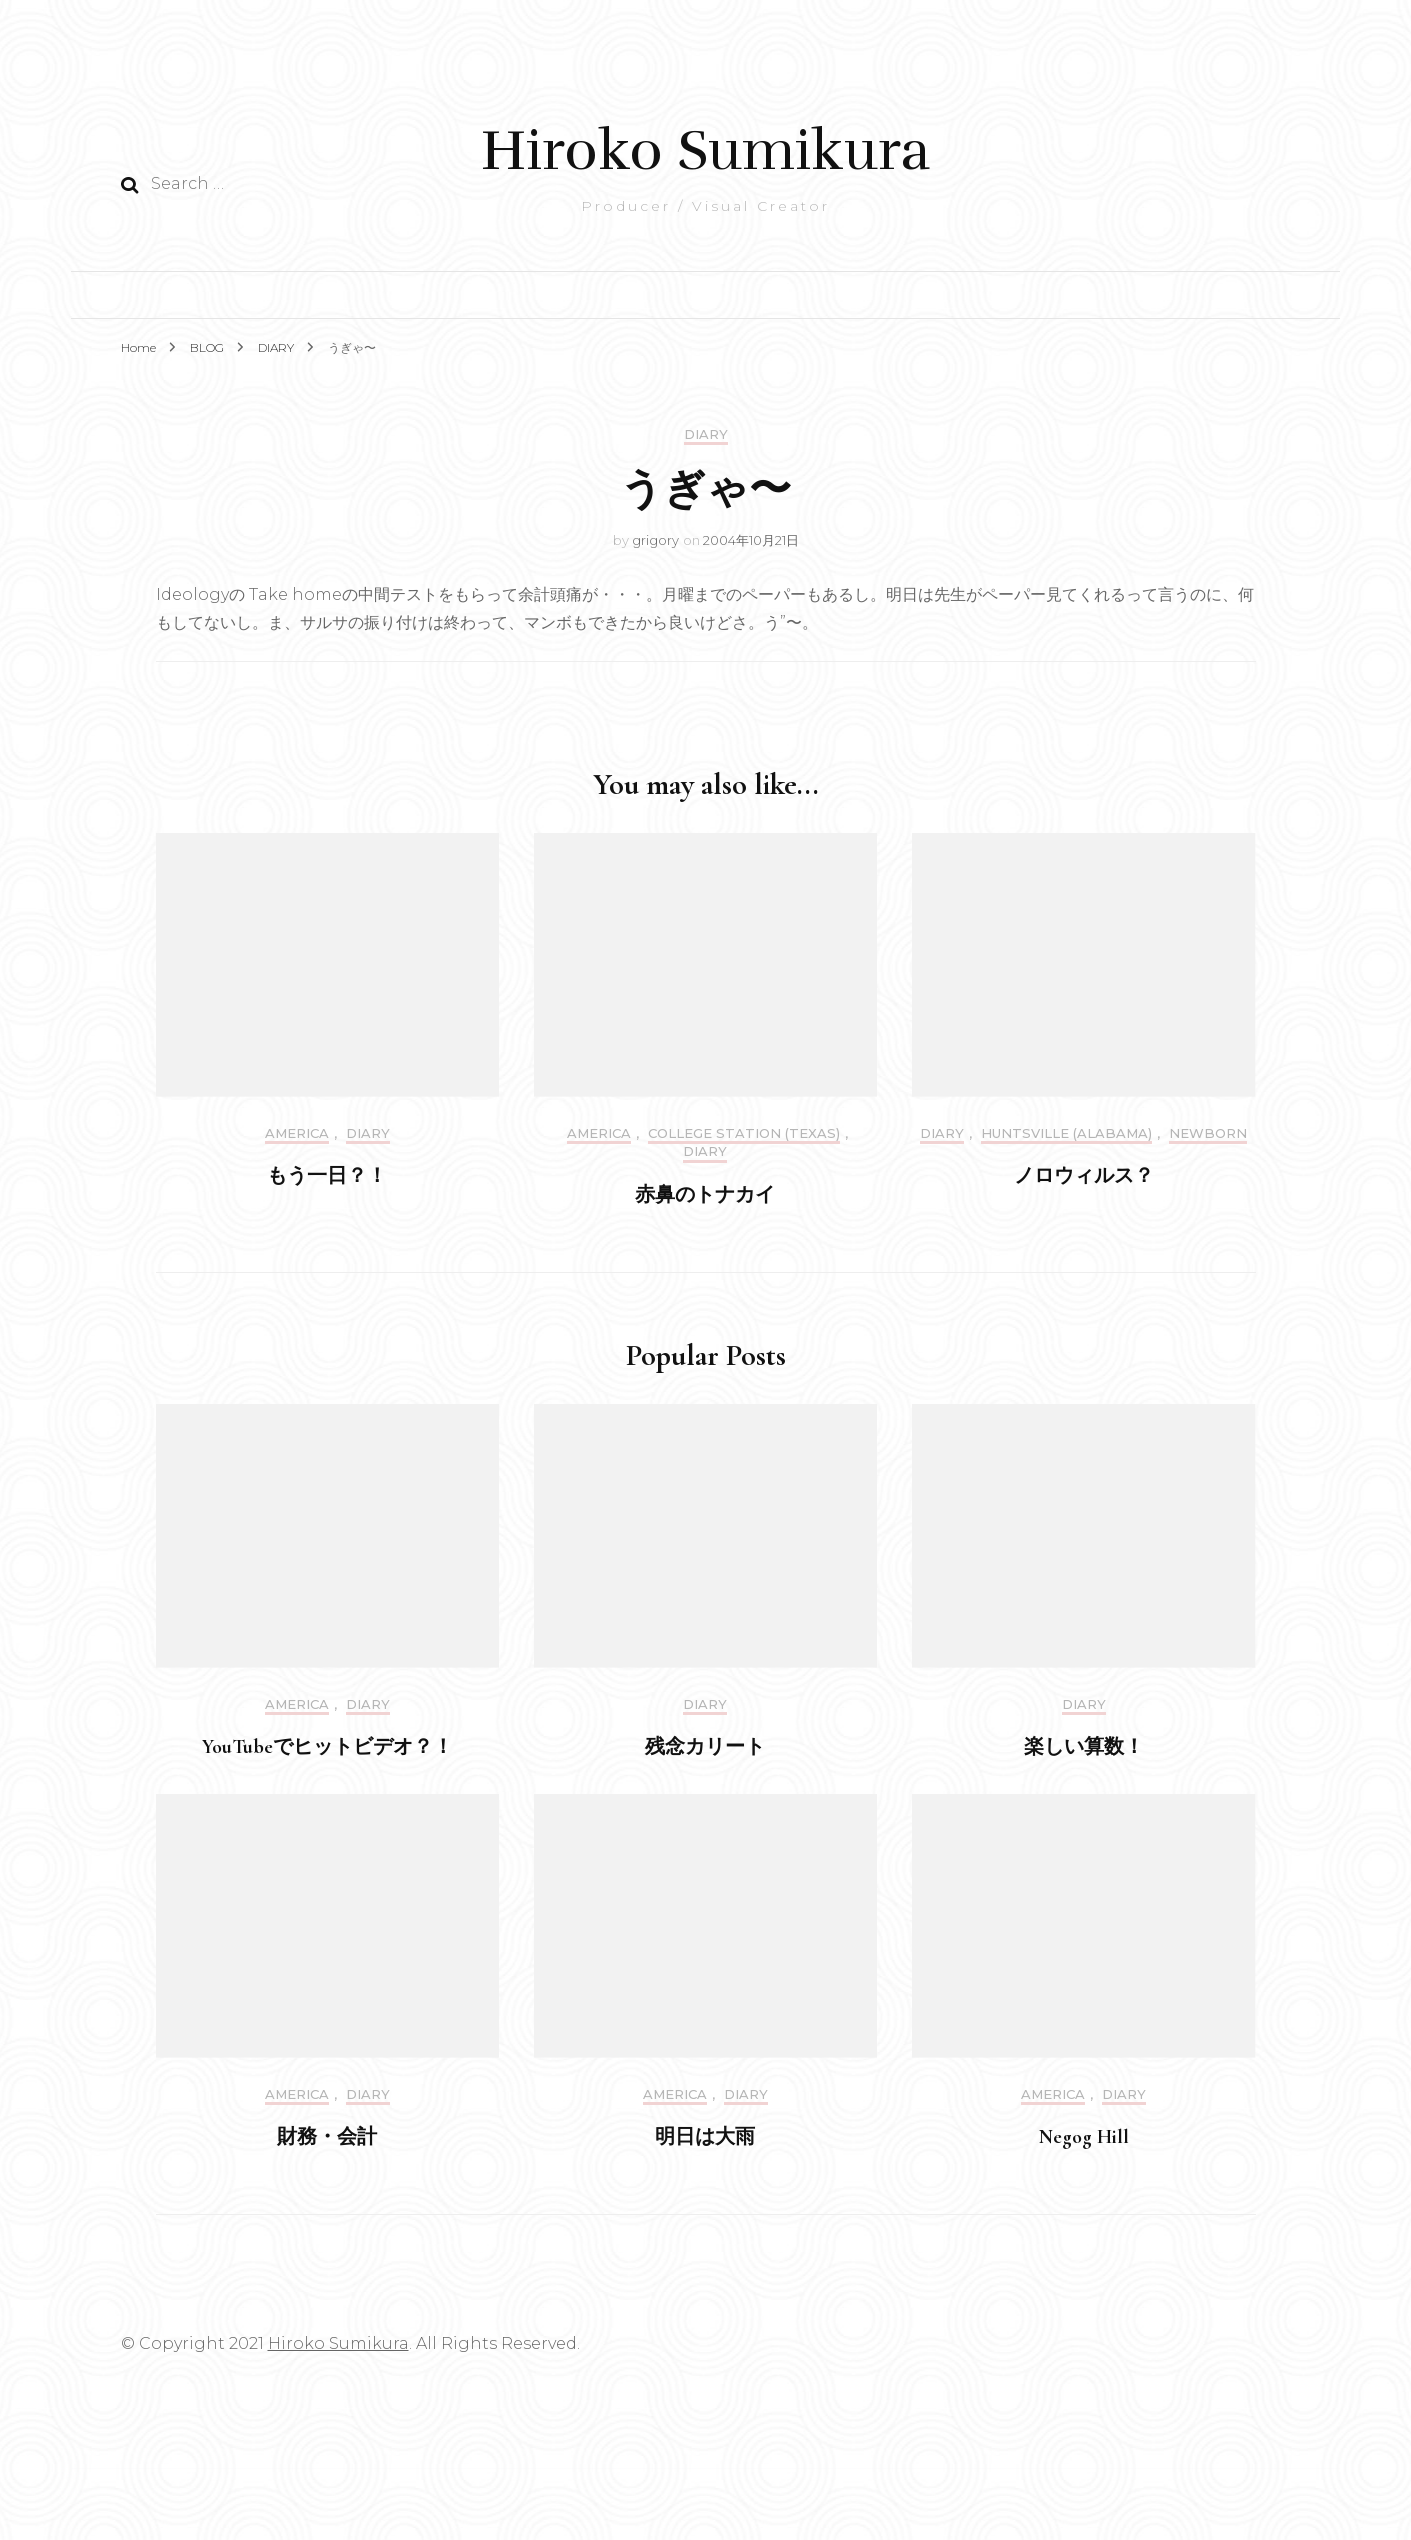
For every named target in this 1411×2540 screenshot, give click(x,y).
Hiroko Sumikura (705, 150)
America (297, 1133)
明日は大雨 (705, 2137)
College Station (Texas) (744, 1133)
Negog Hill (1084, 2137)
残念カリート (705, 1747)
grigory (655, 540)
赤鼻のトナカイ (705, 1195)
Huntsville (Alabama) (1066, 1133)
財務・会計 (327, 2137)
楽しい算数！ (1084, 1747)
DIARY (706, 434)
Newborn (1208, 1133)
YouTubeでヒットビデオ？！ (327, 1747)
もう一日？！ (327, 1176)
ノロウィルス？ (1084, 1176)
